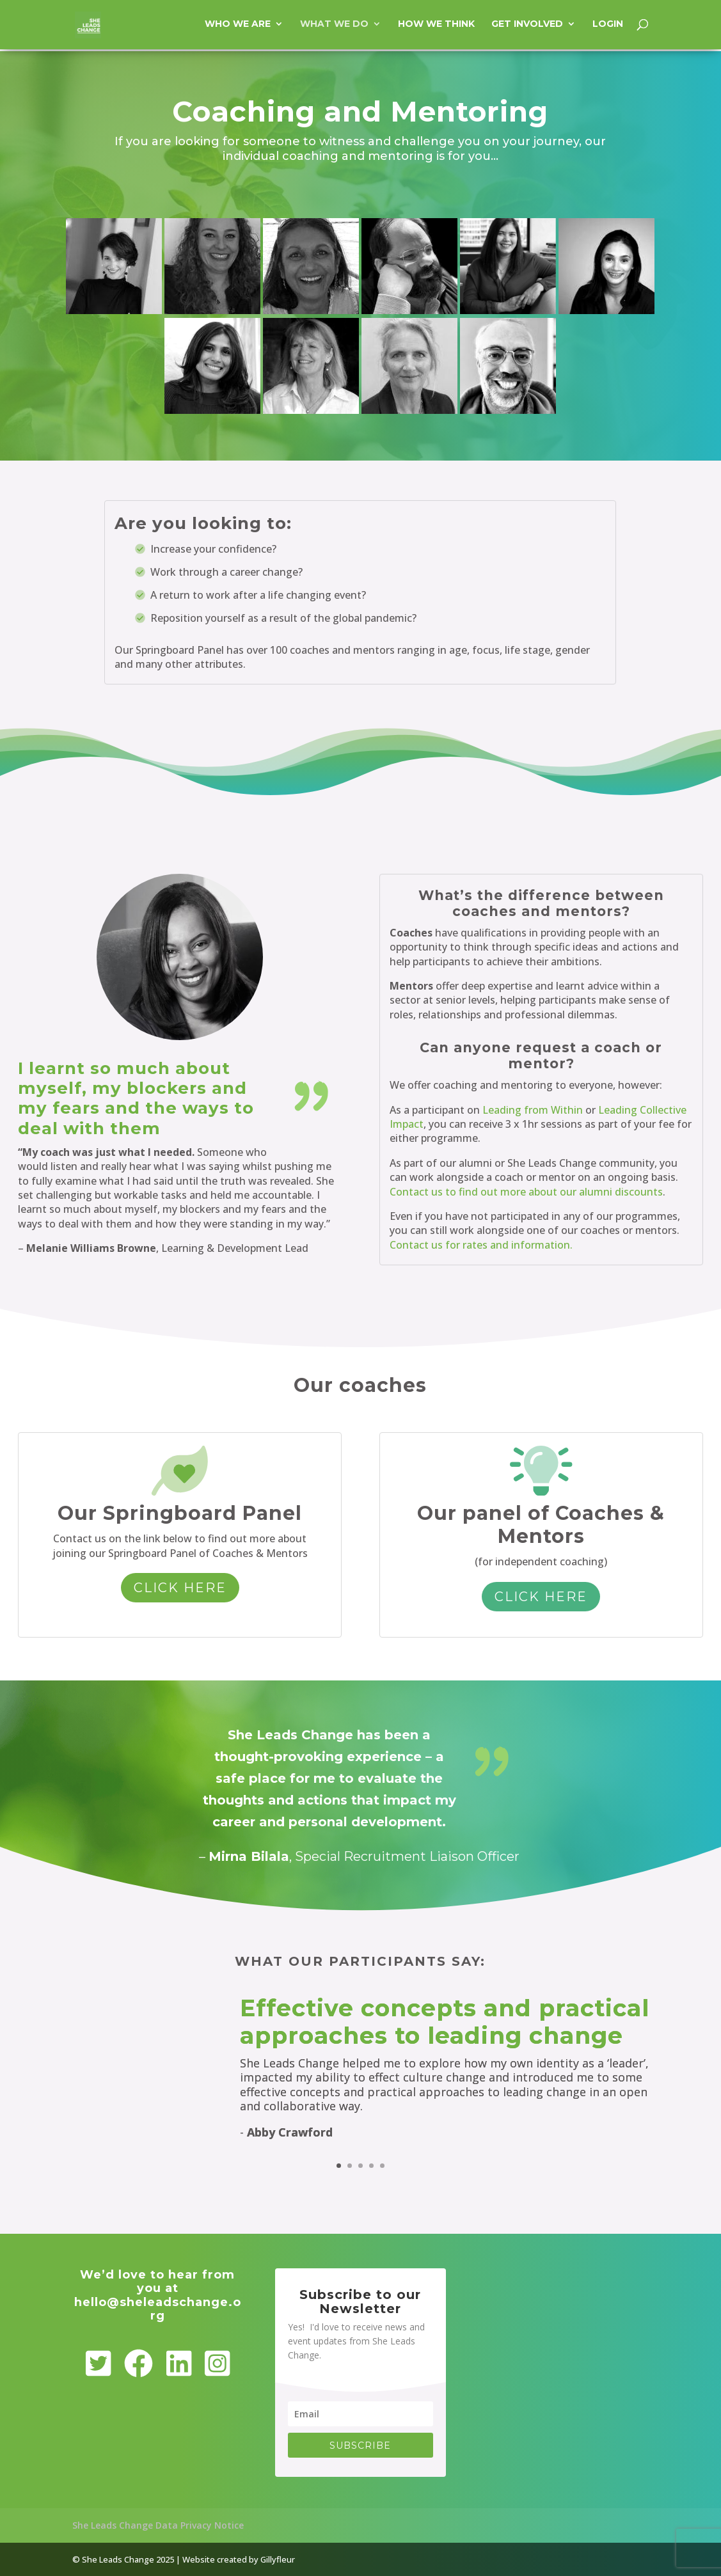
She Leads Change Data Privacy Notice (158, 2525)
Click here (180, 1587)
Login (607, 26)
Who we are (238, 26)
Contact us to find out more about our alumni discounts (526, 1192)
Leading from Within (532, 1110)
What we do (334, 26)
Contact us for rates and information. (481, 1245)
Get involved (527, 26)
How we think (436, 26)
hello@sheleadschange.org (157, 2309)
